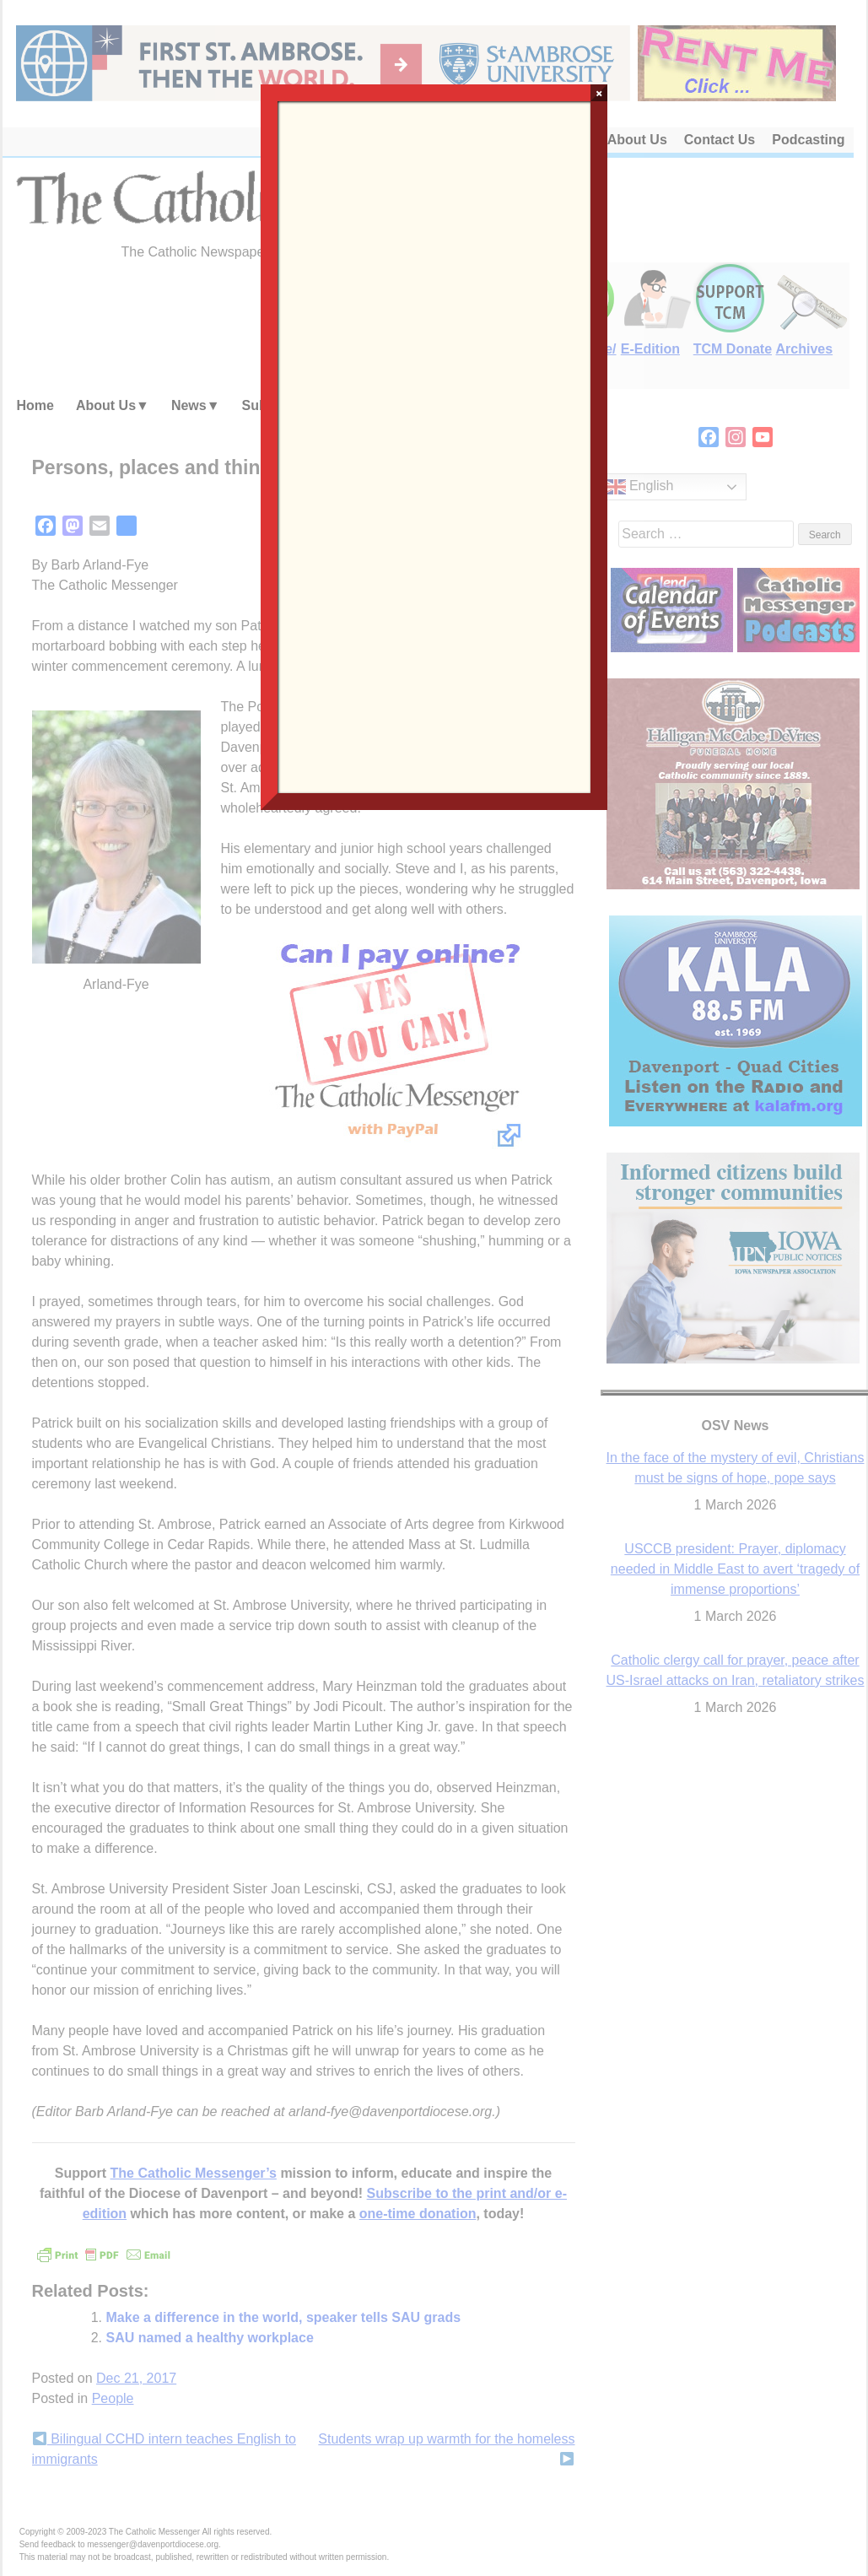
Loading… (434, 445)
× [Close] (599, 92)
